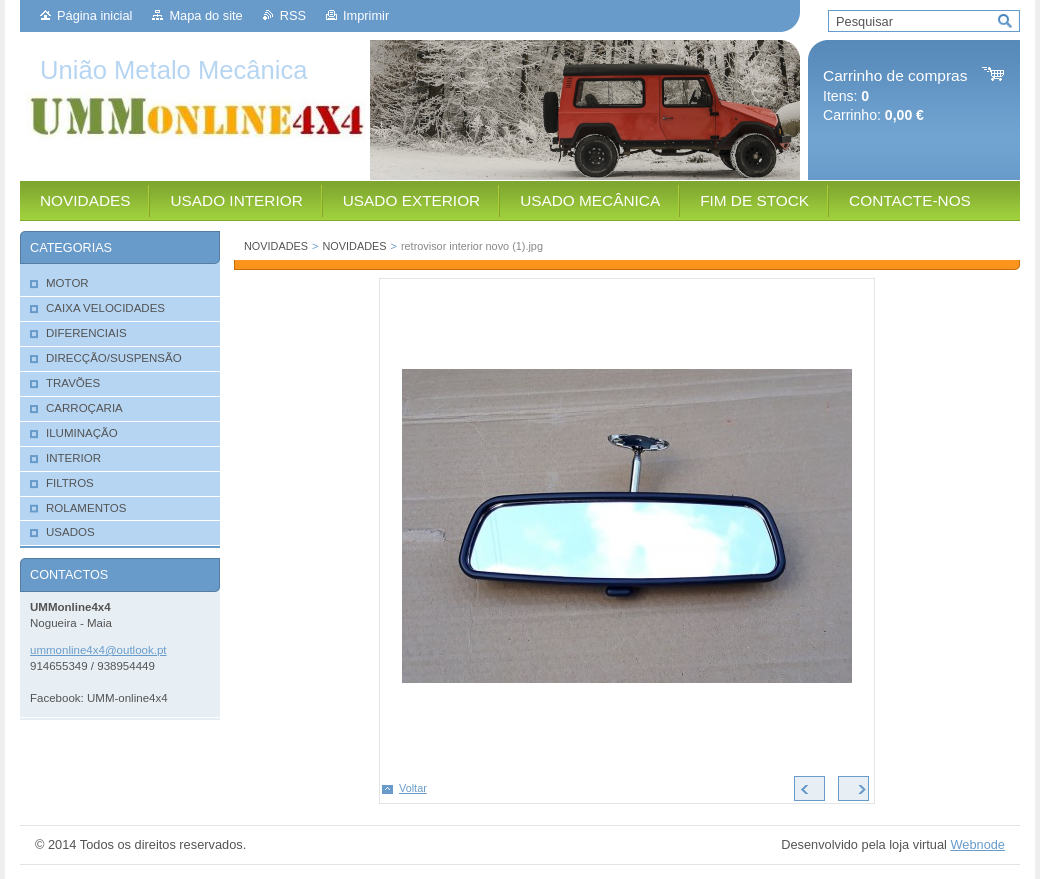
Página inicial (94, 15)
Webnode (977, 844)
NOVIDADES (276, 246)
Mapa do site (205, 15)
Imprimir (366, 15)
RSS (293, 15)
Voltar (413, 788)
